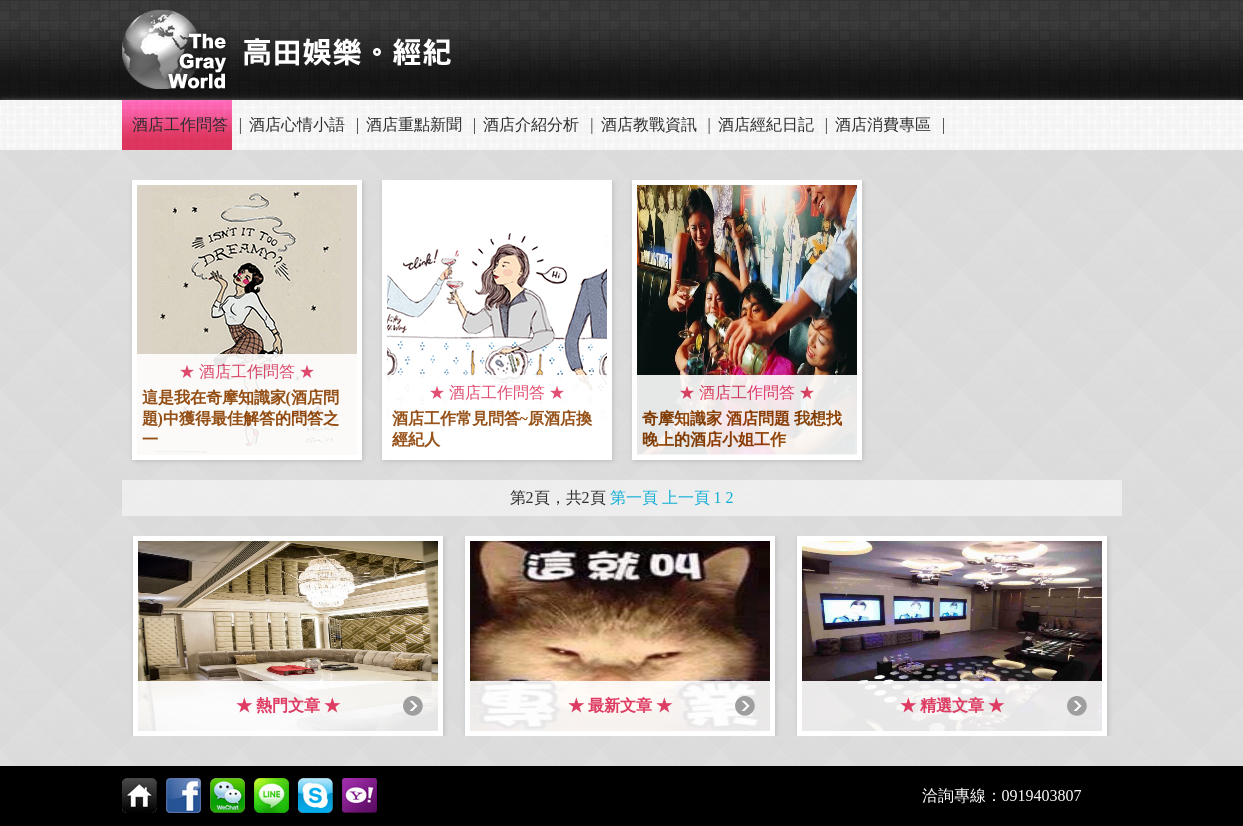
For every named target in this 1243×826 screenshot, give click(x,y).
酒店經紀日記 (766, 124)
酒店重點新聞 (414, 124)
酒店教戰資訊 (649, 124)
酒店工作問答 (180, 124)
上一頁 (686, 497)
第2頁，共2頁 (558, 497)
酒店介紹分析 (531, 124)
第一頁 (634, 497)
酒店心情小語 (297, 124)
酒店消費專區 (883, 124)
